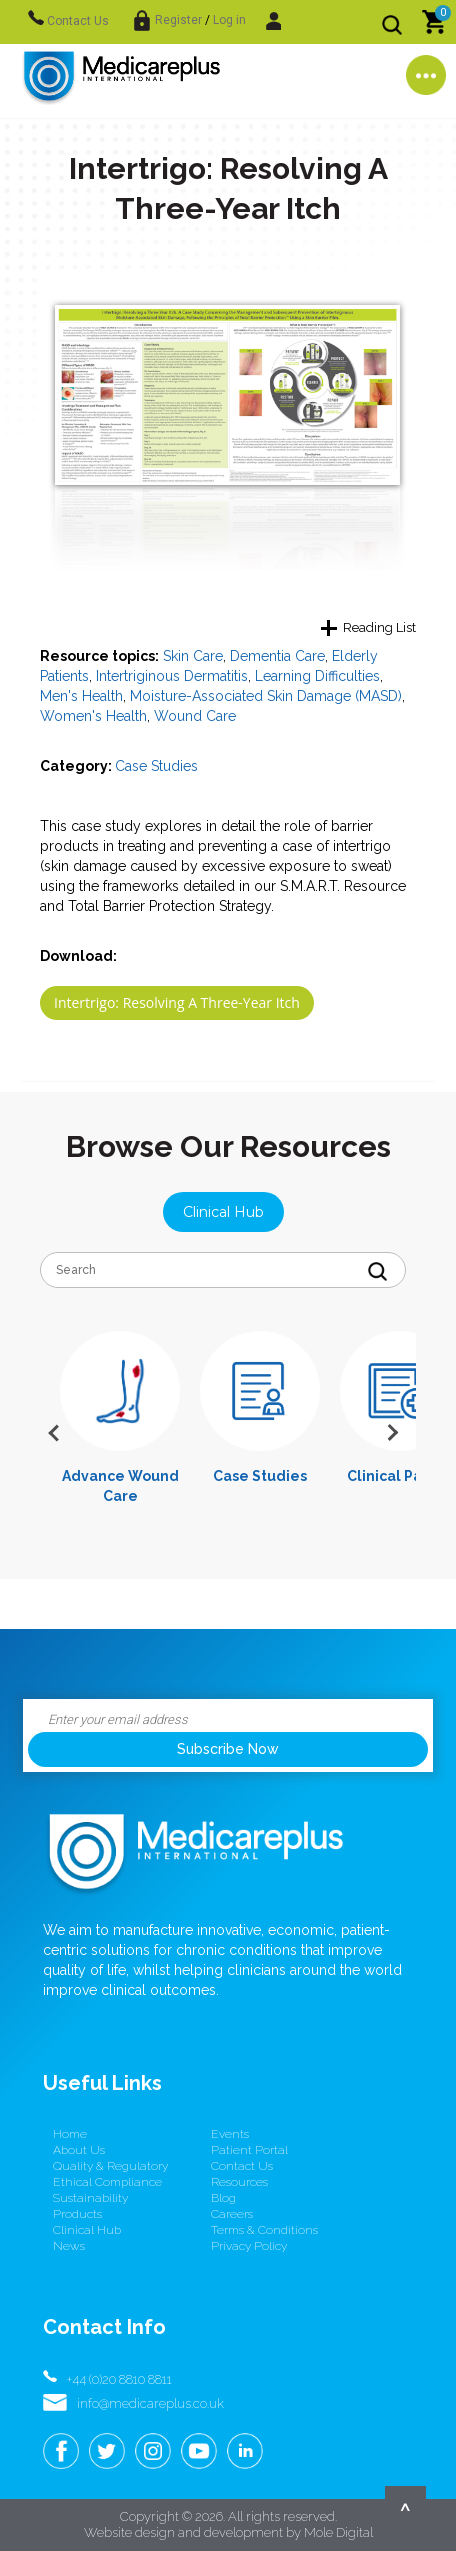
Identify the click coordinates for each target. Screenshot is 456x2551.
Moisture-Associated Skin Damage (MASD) (266, 696)
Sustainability (90, 2198)
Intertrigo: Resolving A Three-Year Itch (177, 1002)
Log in (229, 20)
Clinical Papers (400, 1476)
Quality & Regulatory (110, 2166)
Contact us (242, 2166)
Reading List (379, 627)
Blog (223, 2198)
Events (230, 2134)
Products (77, 2214)
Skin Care (193, 656)
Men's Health (81, 696)
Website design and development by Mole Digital (228, 2532)
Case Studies (156, 766)
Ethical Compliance (107, 2182)
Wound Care (195, 716)
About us (79, 2150)
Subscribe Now (228, 1749)
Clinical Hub (223, 1212)
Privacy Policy (249, 2246)
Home (70, 2134)
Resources (239, 2182)
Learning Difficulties (317, 676)
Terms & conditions (264, 2230)
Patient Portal (249, 2150)
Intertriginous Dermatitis (172, 676)
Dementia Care (277, 656)
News (69, 2246)
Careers (232, 2214)
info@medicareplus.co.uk (150, 2403)
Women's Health (93, 716)
